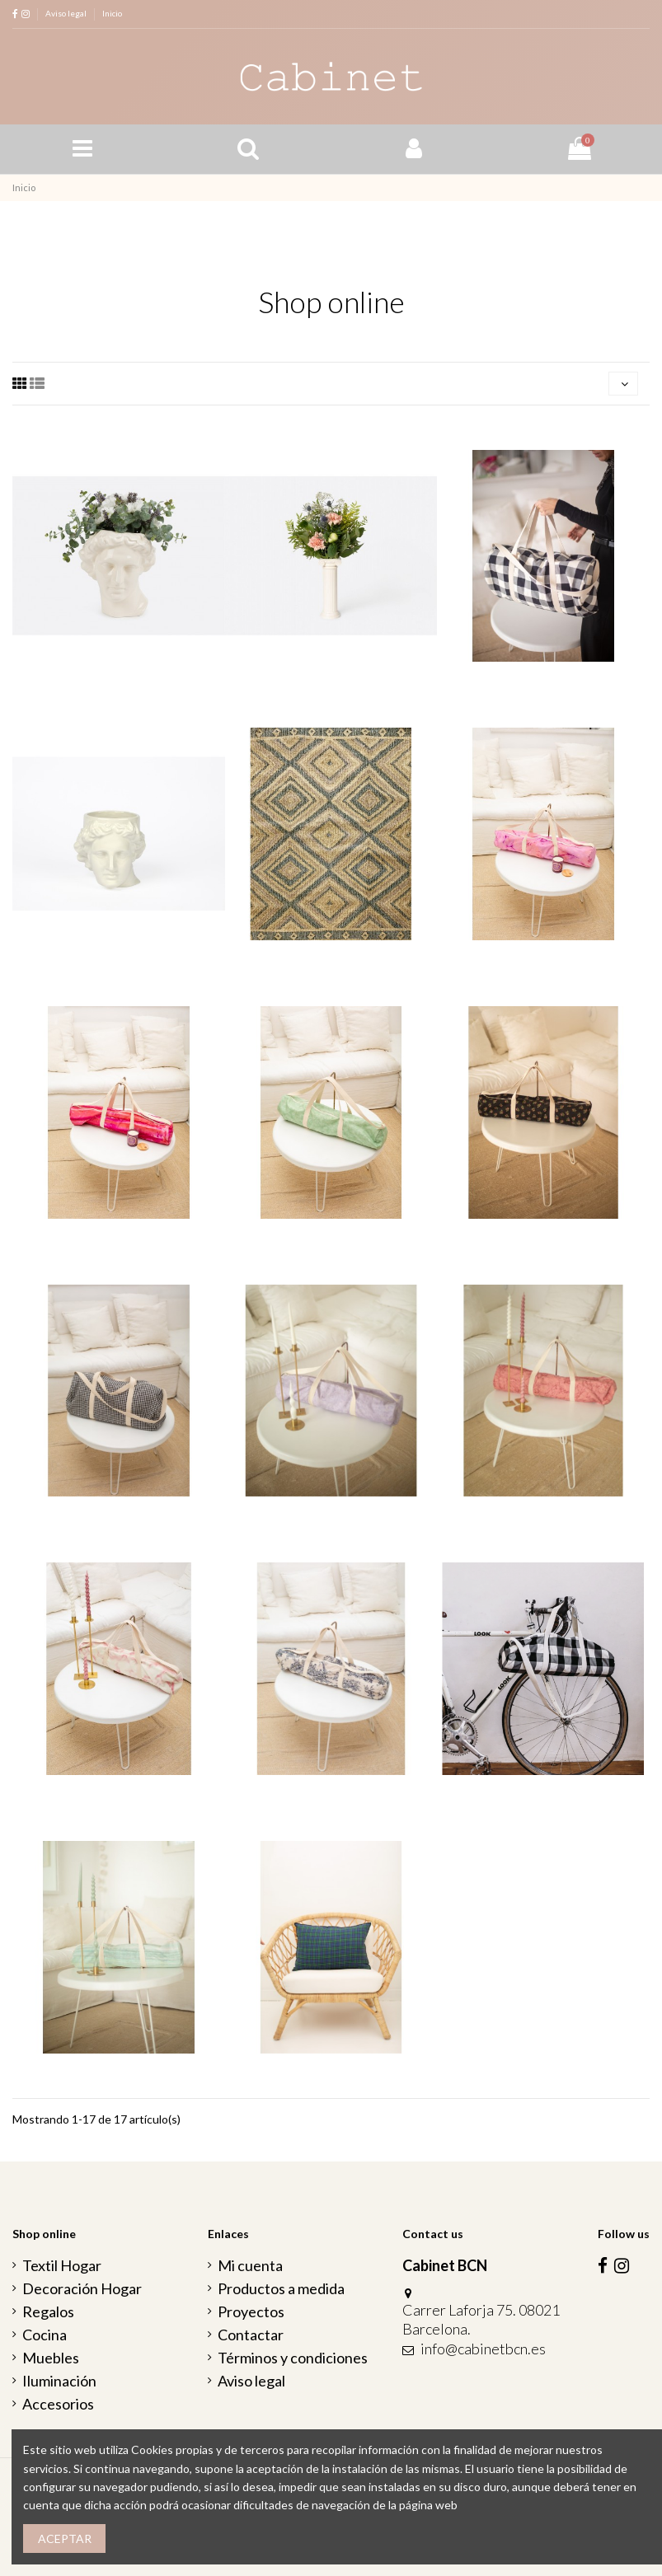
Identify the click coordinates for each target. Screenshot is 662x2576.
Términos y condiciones (293, 2358)
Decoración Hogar (82, 2288)
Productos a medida (281, 2288)
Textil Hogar (61, 2265)
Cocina (44, 2334)
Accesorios (58, 2404)
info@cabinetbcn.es (483, 2348)
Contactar (251, 2334)
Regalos (48, 2311)
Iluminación (59, 2381)
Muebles (50, 2358)
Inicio (112, 13)
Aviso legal (66, 13)
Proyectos (251, 2311)
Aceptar (65, 2539)
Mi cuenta (250, 2265)
